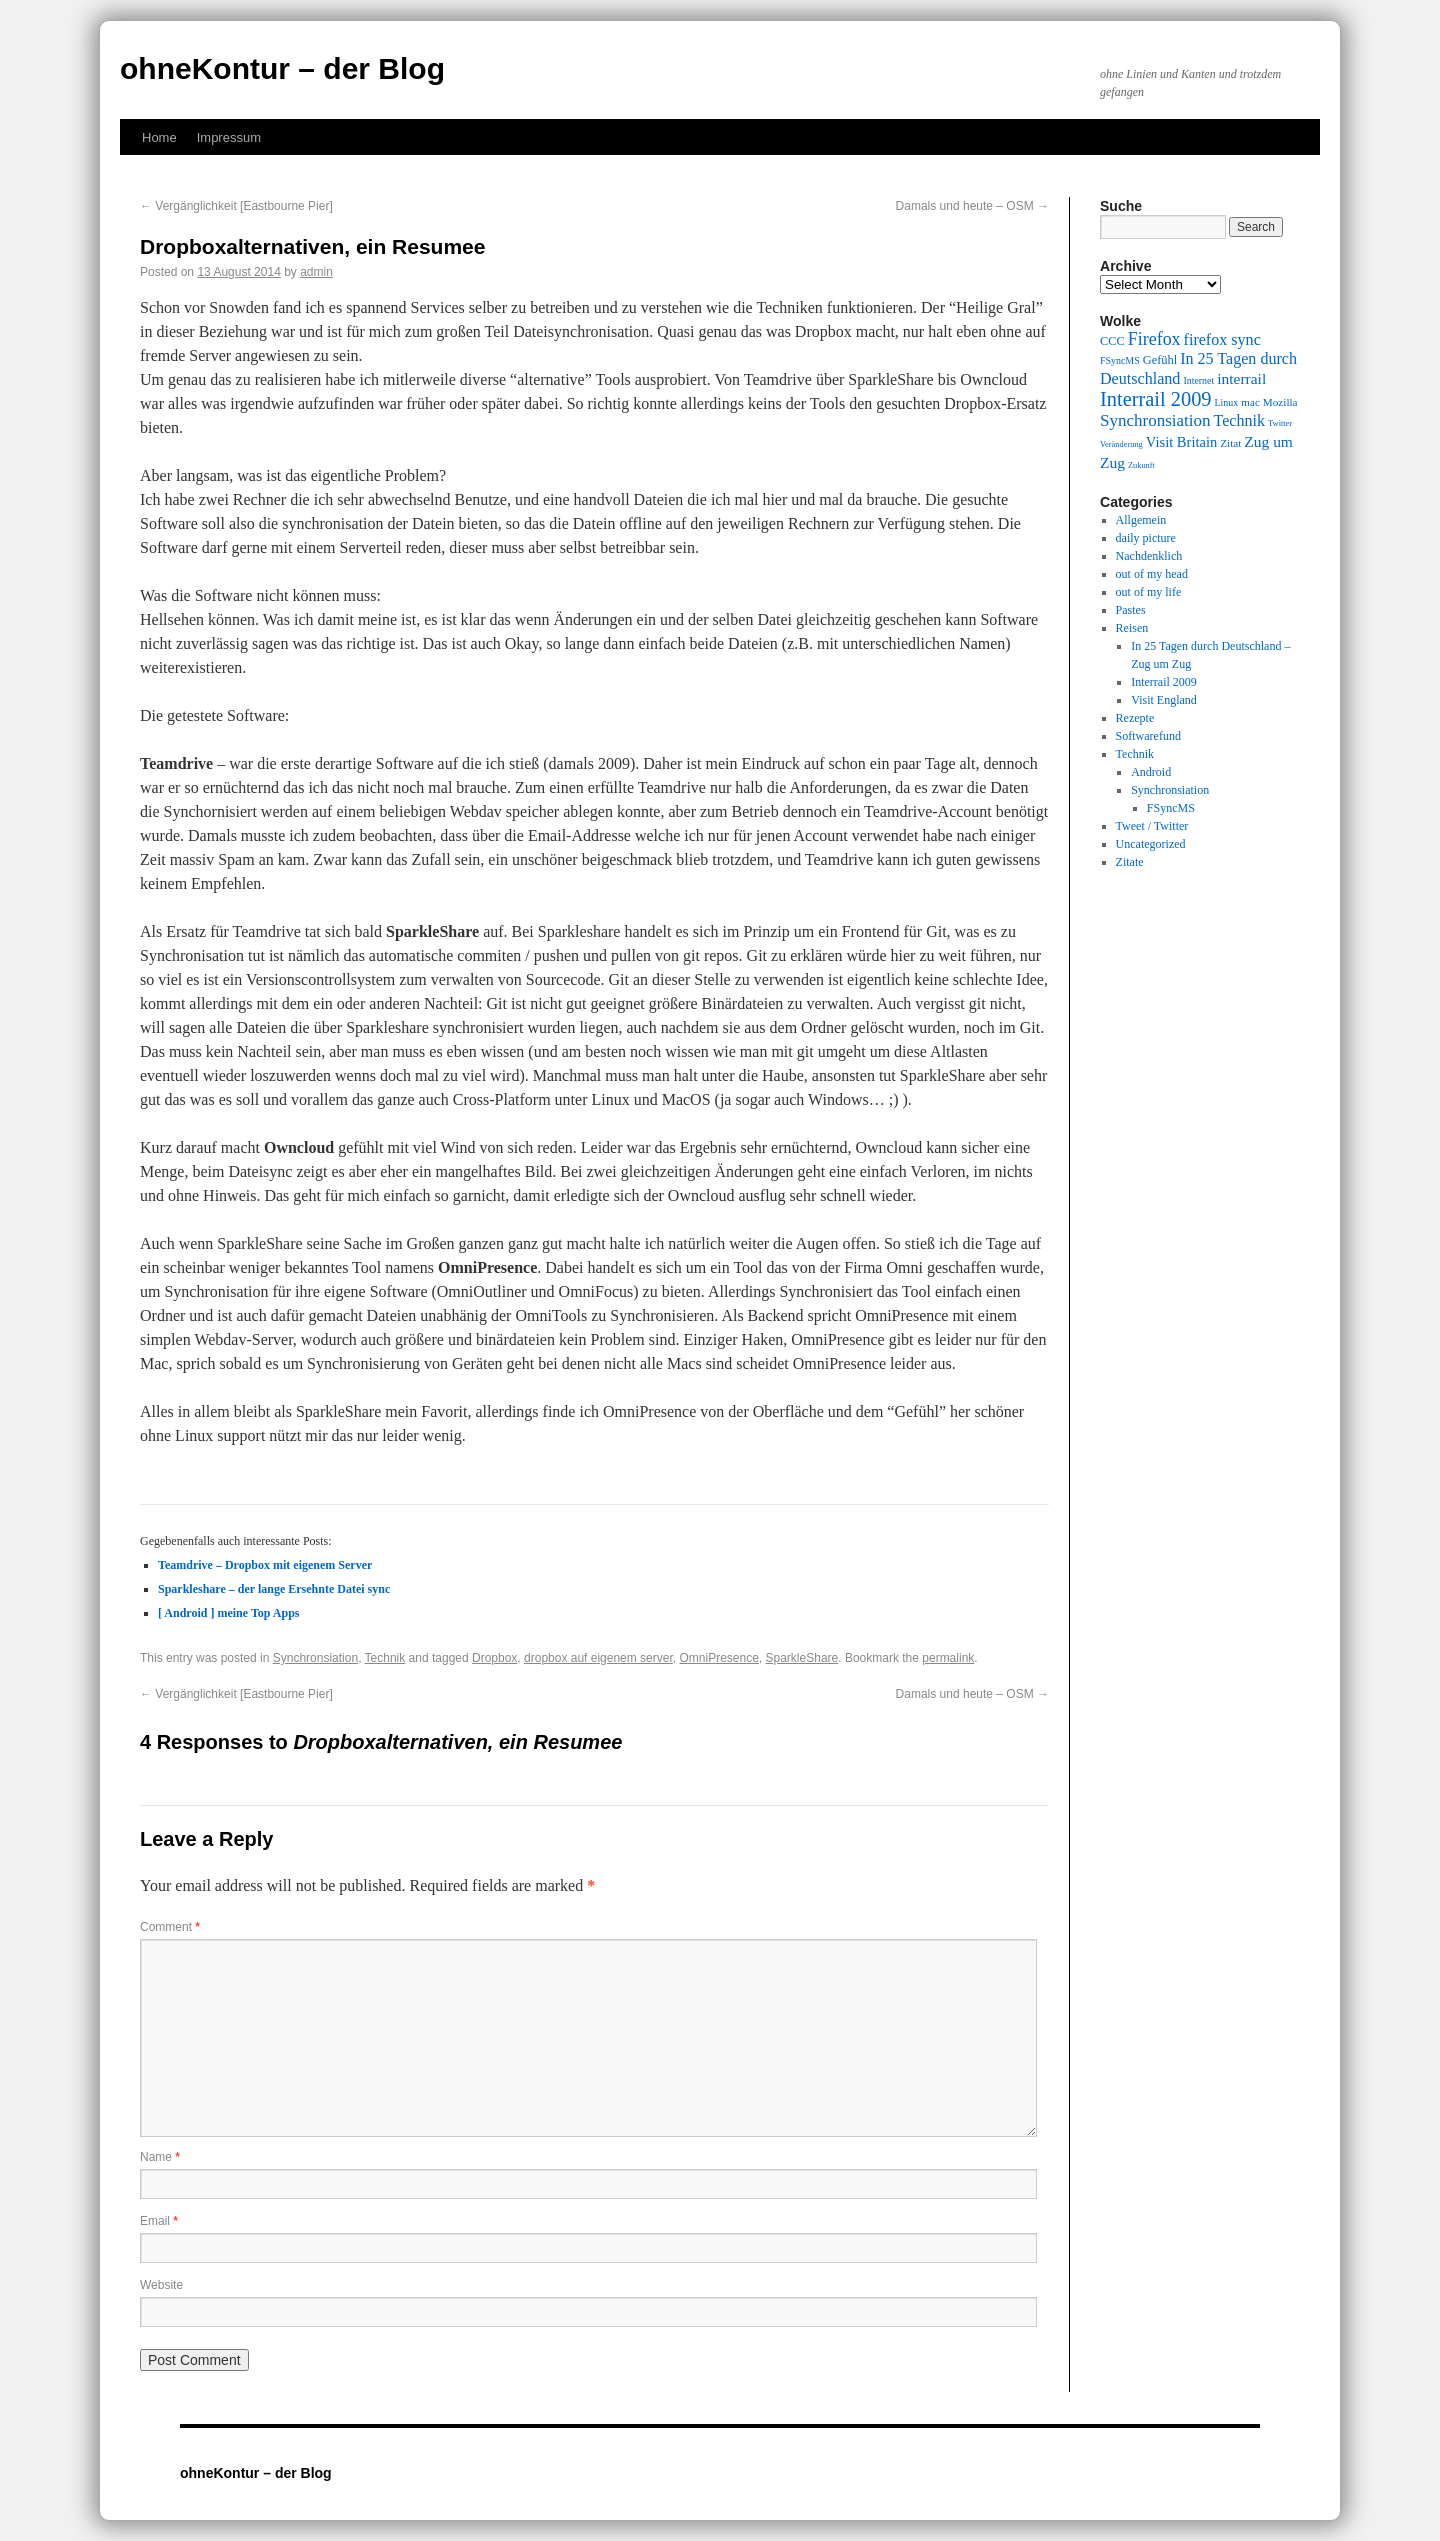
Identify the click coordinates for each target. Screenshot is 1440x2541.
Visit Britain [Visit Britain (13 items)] (1181, 442)
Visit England (1164, 700)
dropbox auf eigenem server (598, 1658)
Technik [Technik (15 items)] (1240, 420)
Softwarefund (1148, 736)
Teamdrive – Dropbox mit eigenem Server (265, 1565)
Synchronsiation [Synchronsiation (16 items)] (1155, 420)
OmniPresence (718, 1658)
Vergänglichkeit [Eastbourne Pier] (236, 206)
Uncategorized (1151, 844)
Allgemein (1141, 520)
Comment (170, 1927)
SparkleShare (802, 1658)
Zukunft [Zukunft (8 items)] (1141, 465)
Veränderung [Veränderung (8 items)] (1121, 444)
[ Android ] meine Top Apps (229, 1613)
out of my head (1152, 574)
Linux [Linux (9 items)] (1227, 402)
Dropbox (494, 1658)
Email (159, 2221)
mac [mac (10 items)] (1250, 402)
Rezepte (1135, 718)
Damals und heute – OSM (972, 206)
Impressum (229, 137)
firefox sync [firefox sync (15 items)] (1222, 339)
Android (1151, 772)
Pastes (1131, 610)
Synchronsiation (315, 1658)
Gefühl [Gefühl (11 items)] (1160, 360)
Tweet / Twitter (1152, 826)
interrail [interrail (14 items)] (1241, 378)
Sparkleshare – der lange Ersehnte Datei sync (274, 1589)
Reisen (1132, 628)
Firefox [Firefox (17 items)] (1154, 339)
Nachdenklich (1149, 556)
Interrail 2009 (1164, 682)
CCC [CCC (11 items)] (1112, 341)
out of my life (1149, 592)
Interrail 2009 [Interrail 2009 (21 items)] (1156, 399)
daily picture (1146, 538)
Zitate (1130, 862)
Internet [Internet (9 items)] (1198, 380)
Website (161, 2285)
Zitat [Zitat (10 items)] (1230, 443)
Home (159, 137)
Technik (385, 1658)
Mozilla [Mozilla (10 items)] (1280, 402)
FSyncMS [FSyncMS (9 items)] (1120, 360)
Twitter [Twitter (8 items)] (1280, 423)
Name (160, 2157)
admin (316, 272)
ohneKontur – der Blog (282, 68)
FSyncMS (1171, 808)
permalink (948, 1658)
